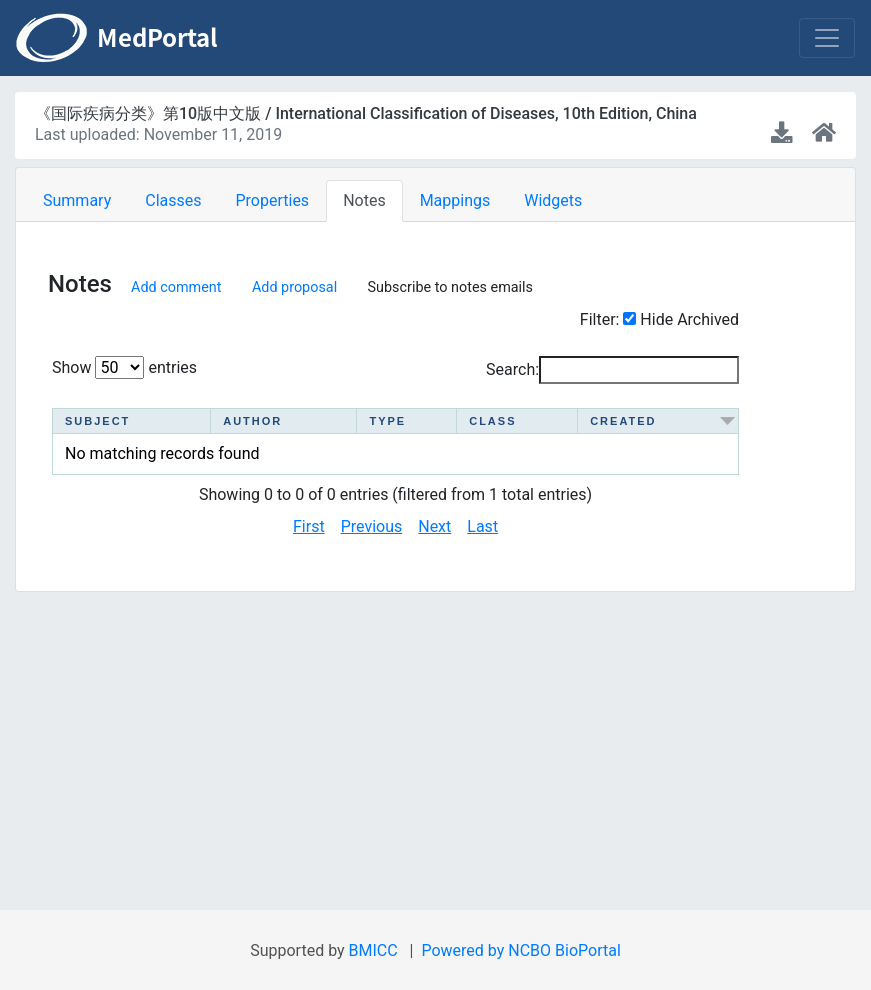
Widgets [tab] (553, 200)
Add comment (176, 286)
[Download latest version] (783, 133)
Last (482, 526)
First (309, 526)
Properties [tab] (272, 200)
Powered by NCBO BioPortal (520, 950)
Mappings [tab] (455, 200)
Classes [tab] (173, 200)
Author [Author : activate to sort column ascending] (247, 421)
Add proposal (294, 286)
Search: (612, 370)
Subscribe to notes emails (451, 286)
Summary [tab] (77, 200)
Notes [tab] (364, 200)
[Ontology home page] (824, 133)
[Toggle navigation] (827, 38)
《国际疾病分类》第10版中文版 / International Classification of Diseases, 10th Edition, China (366, 113)
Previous (372, 526)
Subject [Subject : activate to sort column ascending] (97, 421)
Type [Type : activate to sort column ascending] (380, 421)
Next (434, 526)
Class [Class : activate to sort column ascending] (494, 421)
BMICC (373, 950)
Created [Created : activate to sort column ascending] (629, 421)
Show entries (124, 367)
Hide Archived (689, 319)
